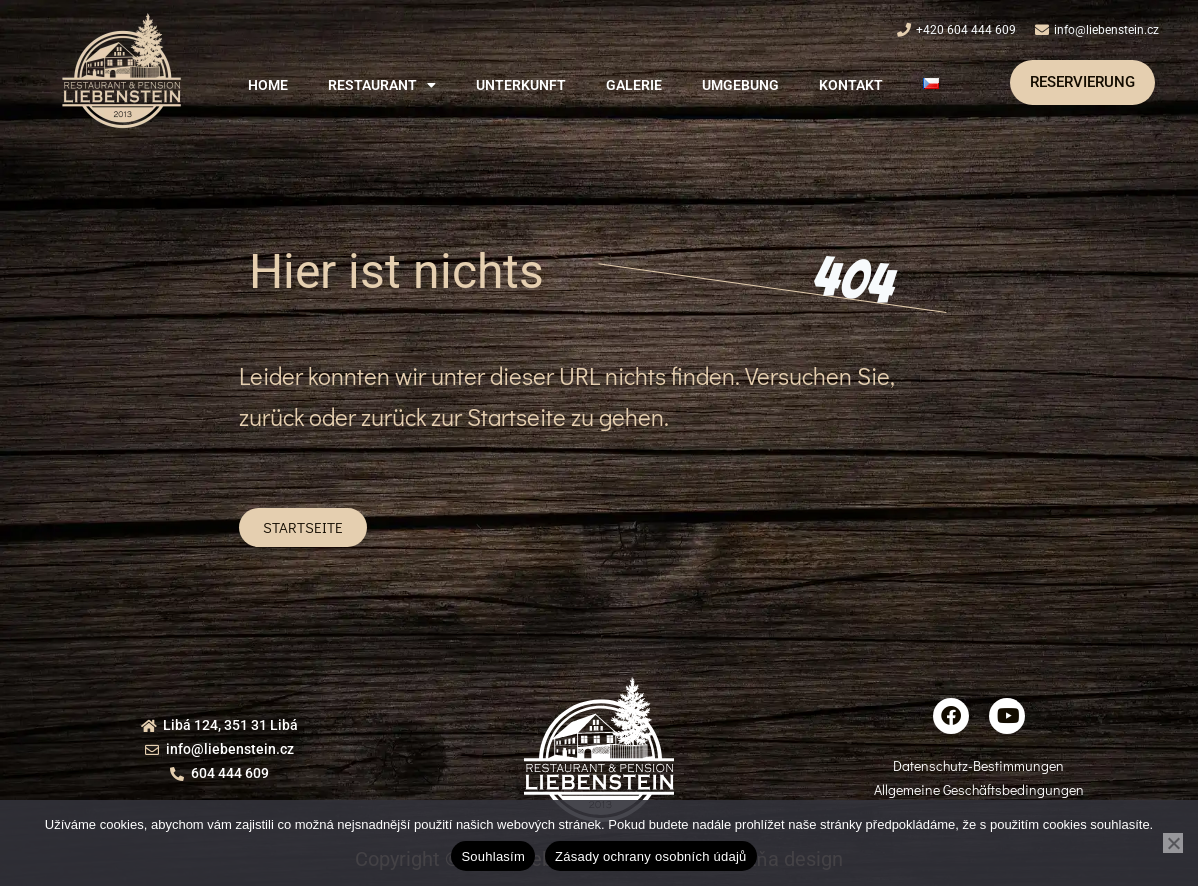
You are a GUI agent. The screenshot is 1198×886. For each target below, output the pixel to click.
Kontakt (851, 85)
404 (853, 280)
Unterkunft (521, 85)
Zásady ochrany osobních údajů (651, 856)
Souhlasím (493, 856)
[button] (382, 85)
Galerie (634, 85)
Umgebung (740, 85)
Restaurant (382, 85)
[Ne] (1173, 843)
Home (268, 85)
